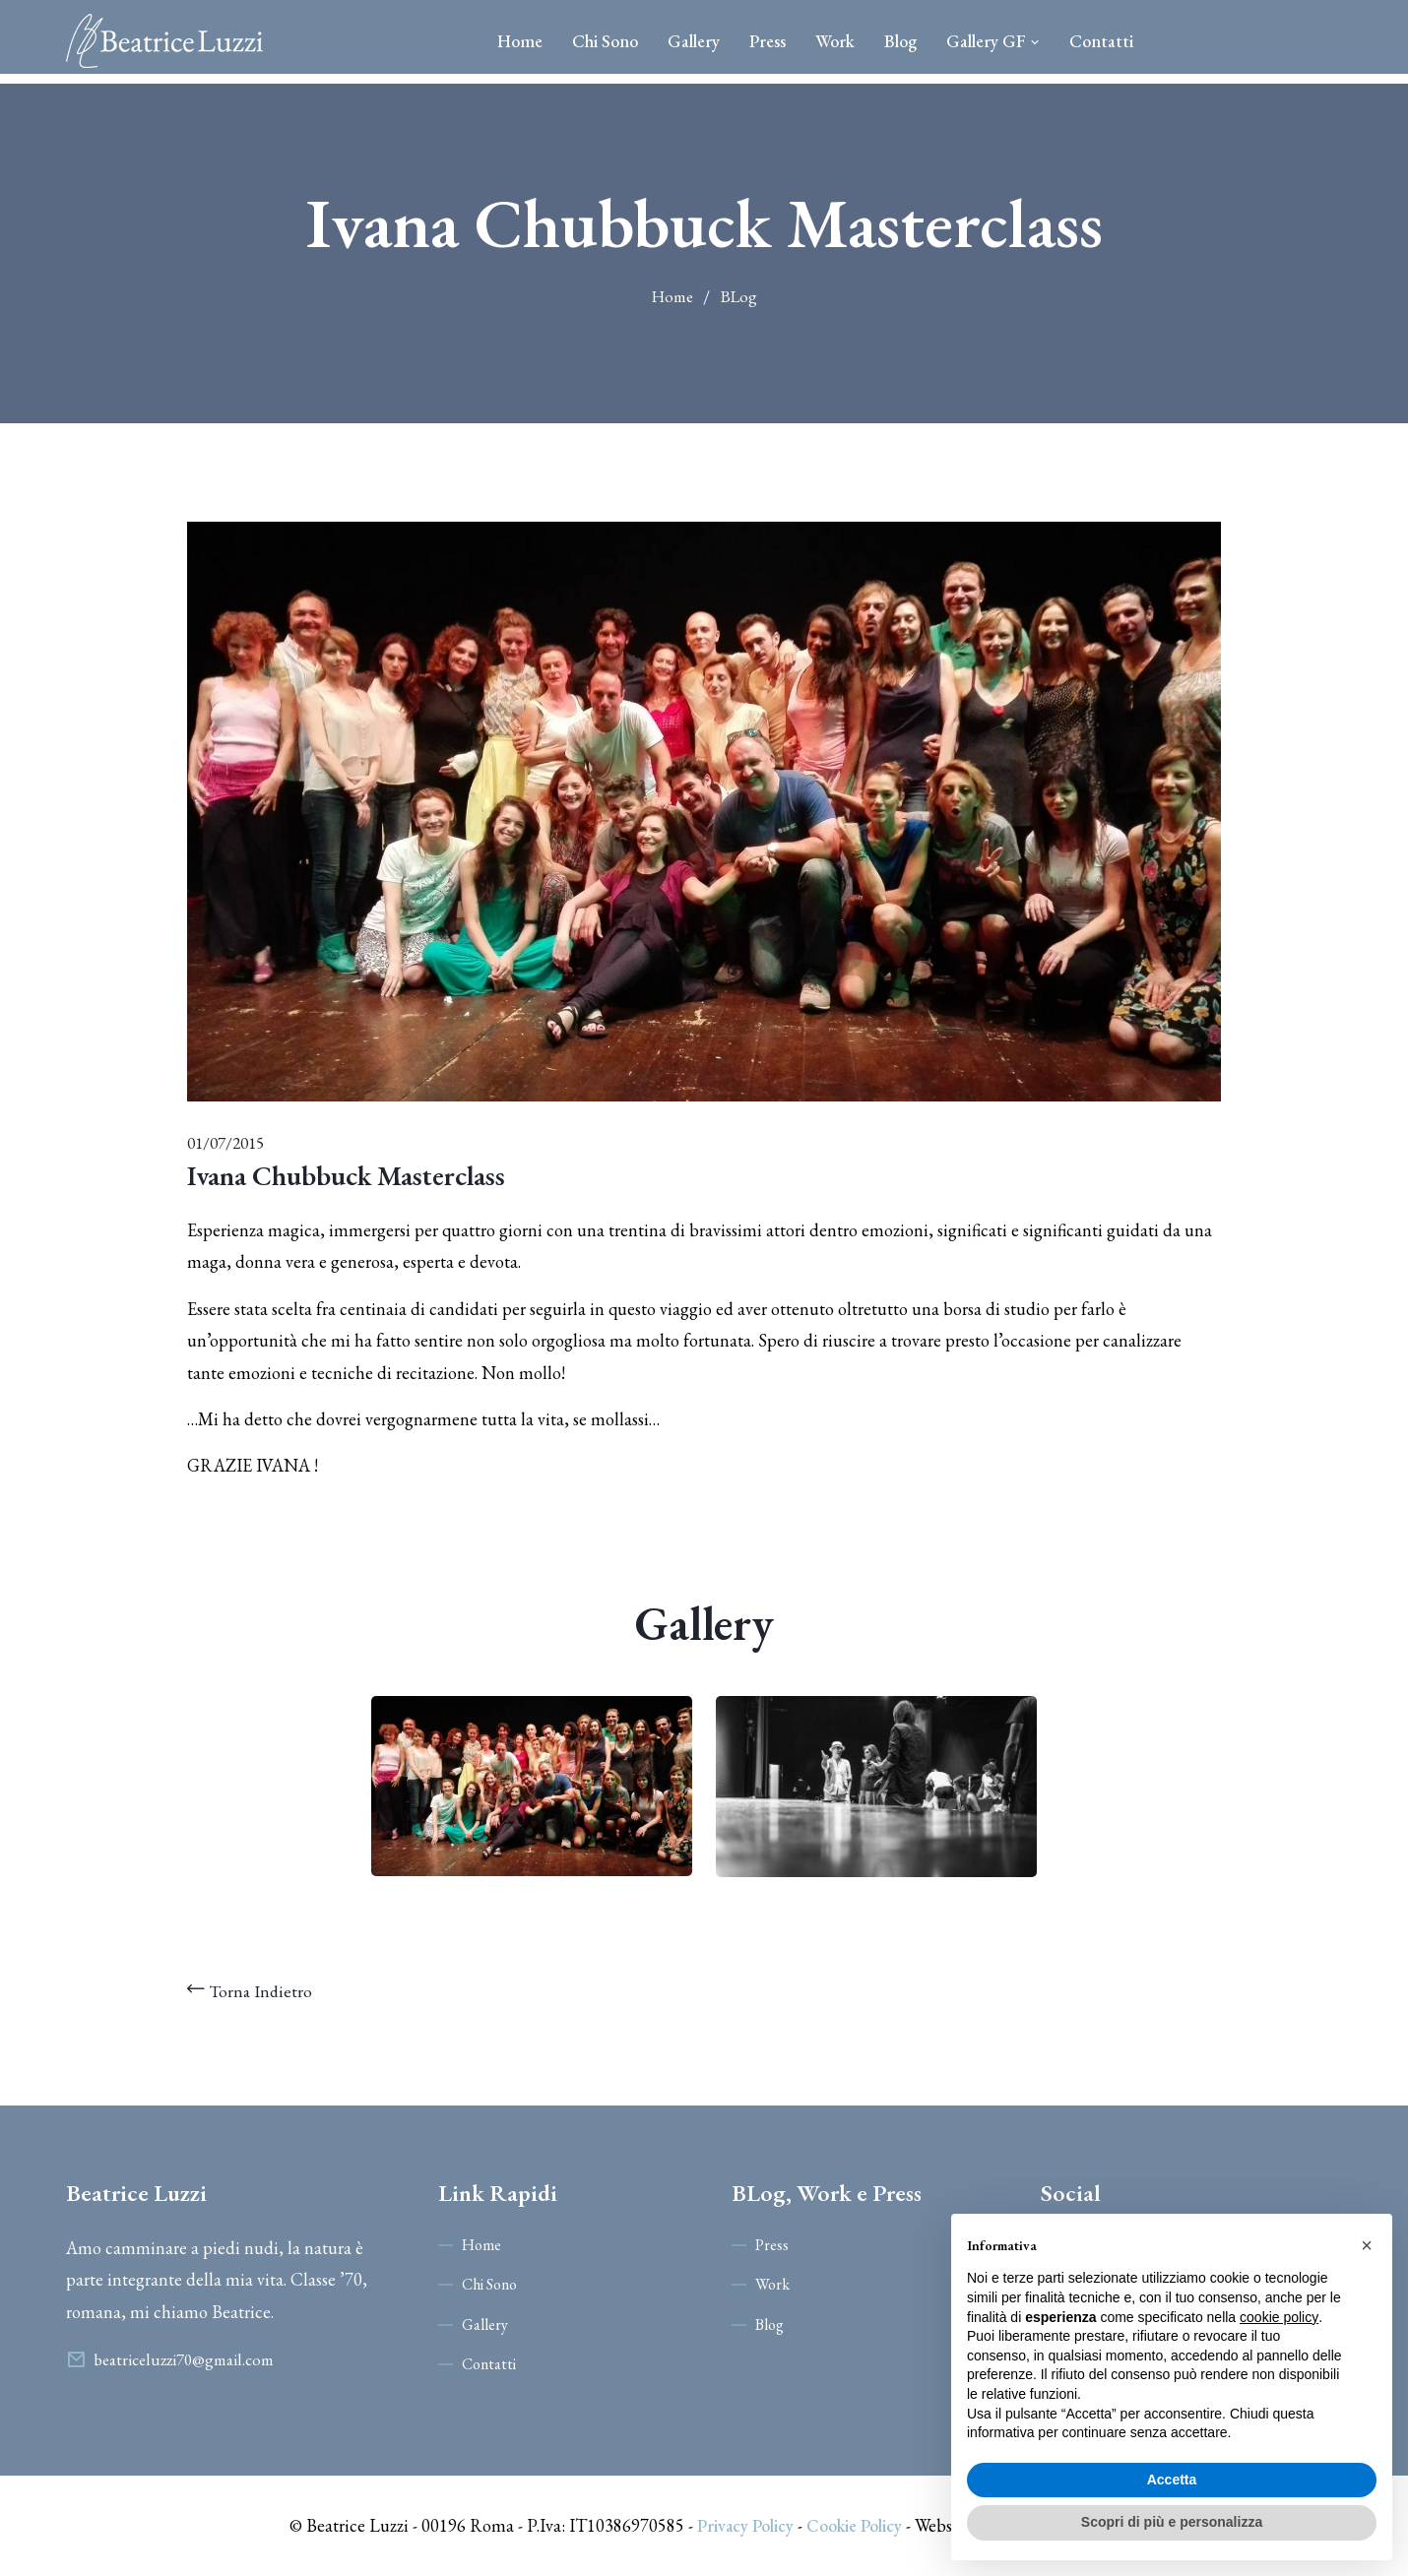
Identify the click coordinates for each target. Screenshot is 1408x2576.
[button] (1366, 2245)
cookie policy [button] (1279, 2317)
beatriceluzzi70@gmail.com (186, 2359)
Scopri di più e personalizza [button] (1171, 2522)
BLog (739, 296)
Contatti (1101, 41)
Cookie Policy (853, 2525)
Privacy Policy (744, 2525)
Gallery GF (993, 41)
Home (520, 41)
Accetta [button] (1172, 2479)
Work (835, 41)
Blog (900, 41)
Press (767, 41)
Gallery (694, 41)
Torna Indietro (250, 1990)
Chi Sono (605, 41)
